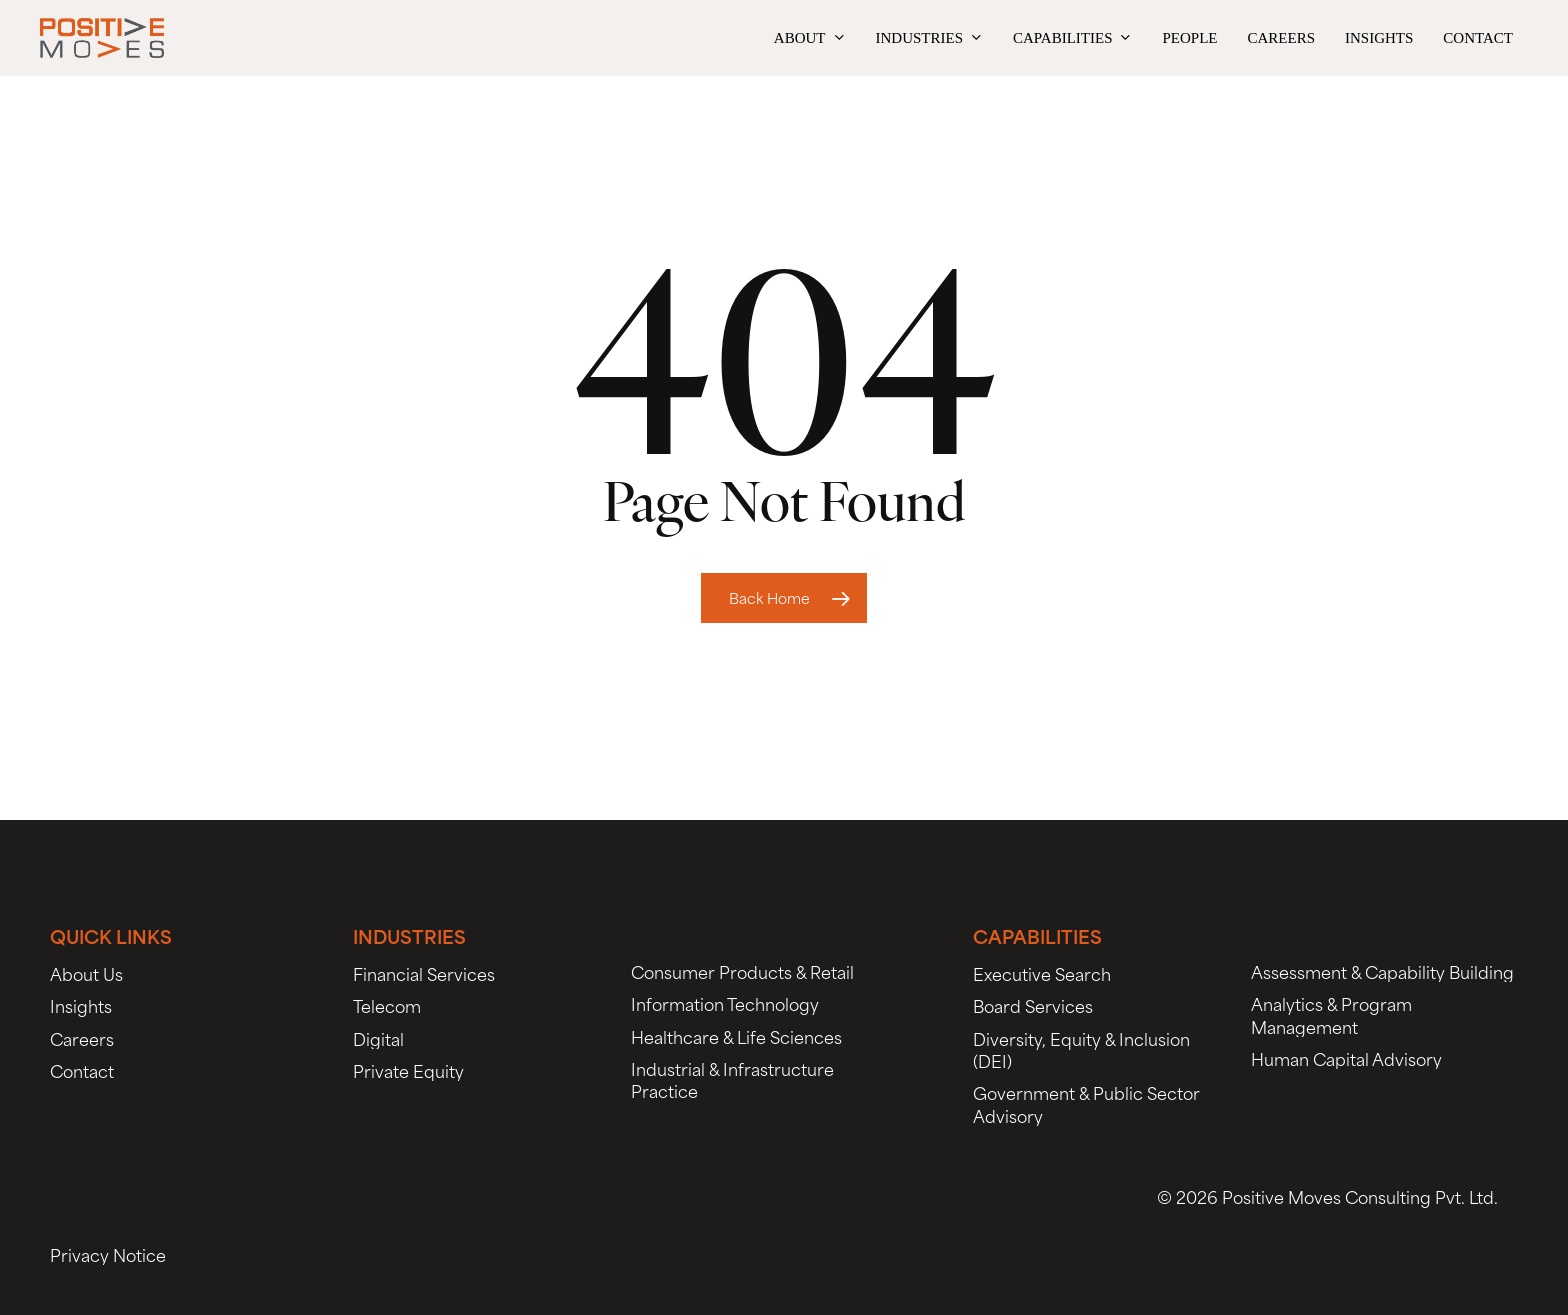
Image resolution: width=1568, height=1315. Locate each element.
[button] (86, 973)
